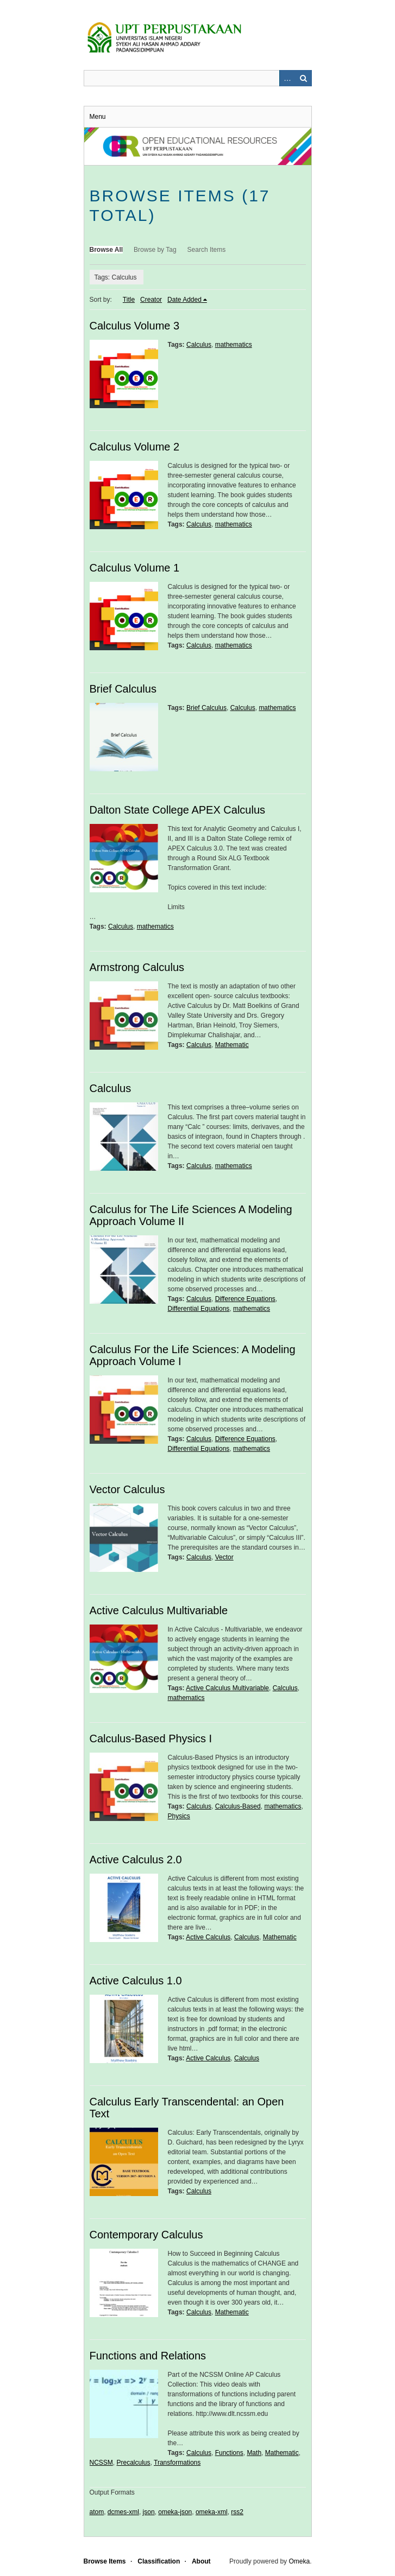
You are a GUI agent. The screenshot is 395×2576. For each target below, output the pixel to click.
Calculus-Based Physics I (151, 1738)
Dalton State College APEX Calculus (178, 810)
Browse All (106, 249)
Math (254, 2453)
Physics (179, 1816)
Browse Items (105, 2561)
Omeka (299, 2561)
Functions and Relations (148, 2356)
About (201, 2561)
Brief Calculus (123, 689)
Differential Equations (199, 1308)
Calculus (198, 344)
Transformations (177, 2462)
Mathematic (232, 1045)
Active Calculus (208, 1937)
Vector (224, 1557)
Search (304, 78)
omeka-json (175, 2512)
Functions (229, 2453)
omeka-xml (212, 2512)
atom (97, 2512)
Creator (151, 299)
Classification (158, 2561)
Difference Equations (245, 1299)
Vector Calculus (127, 1489)
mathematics (233, 344)
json (149, 2512)
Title (129, 299)
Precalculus (134, 2462)
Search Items (206, 249)
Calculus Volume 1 (135, 568)
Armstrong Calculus (137, 967)
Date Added (184, 299)
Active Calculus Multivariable (159, 1610)
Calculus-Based (238, 1806)
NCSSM (101, 2462)
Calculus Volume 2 (135, 447)
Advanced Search (287, 78)
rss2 (237, 2512)
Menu (98, 116)
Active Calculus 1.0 (136, 1981)
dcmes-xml (123, 2512)
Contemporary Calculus (146, 2235)
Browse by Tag (155, 249)
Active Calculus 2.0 (136, 1860)
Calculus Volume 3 (135, 326)
